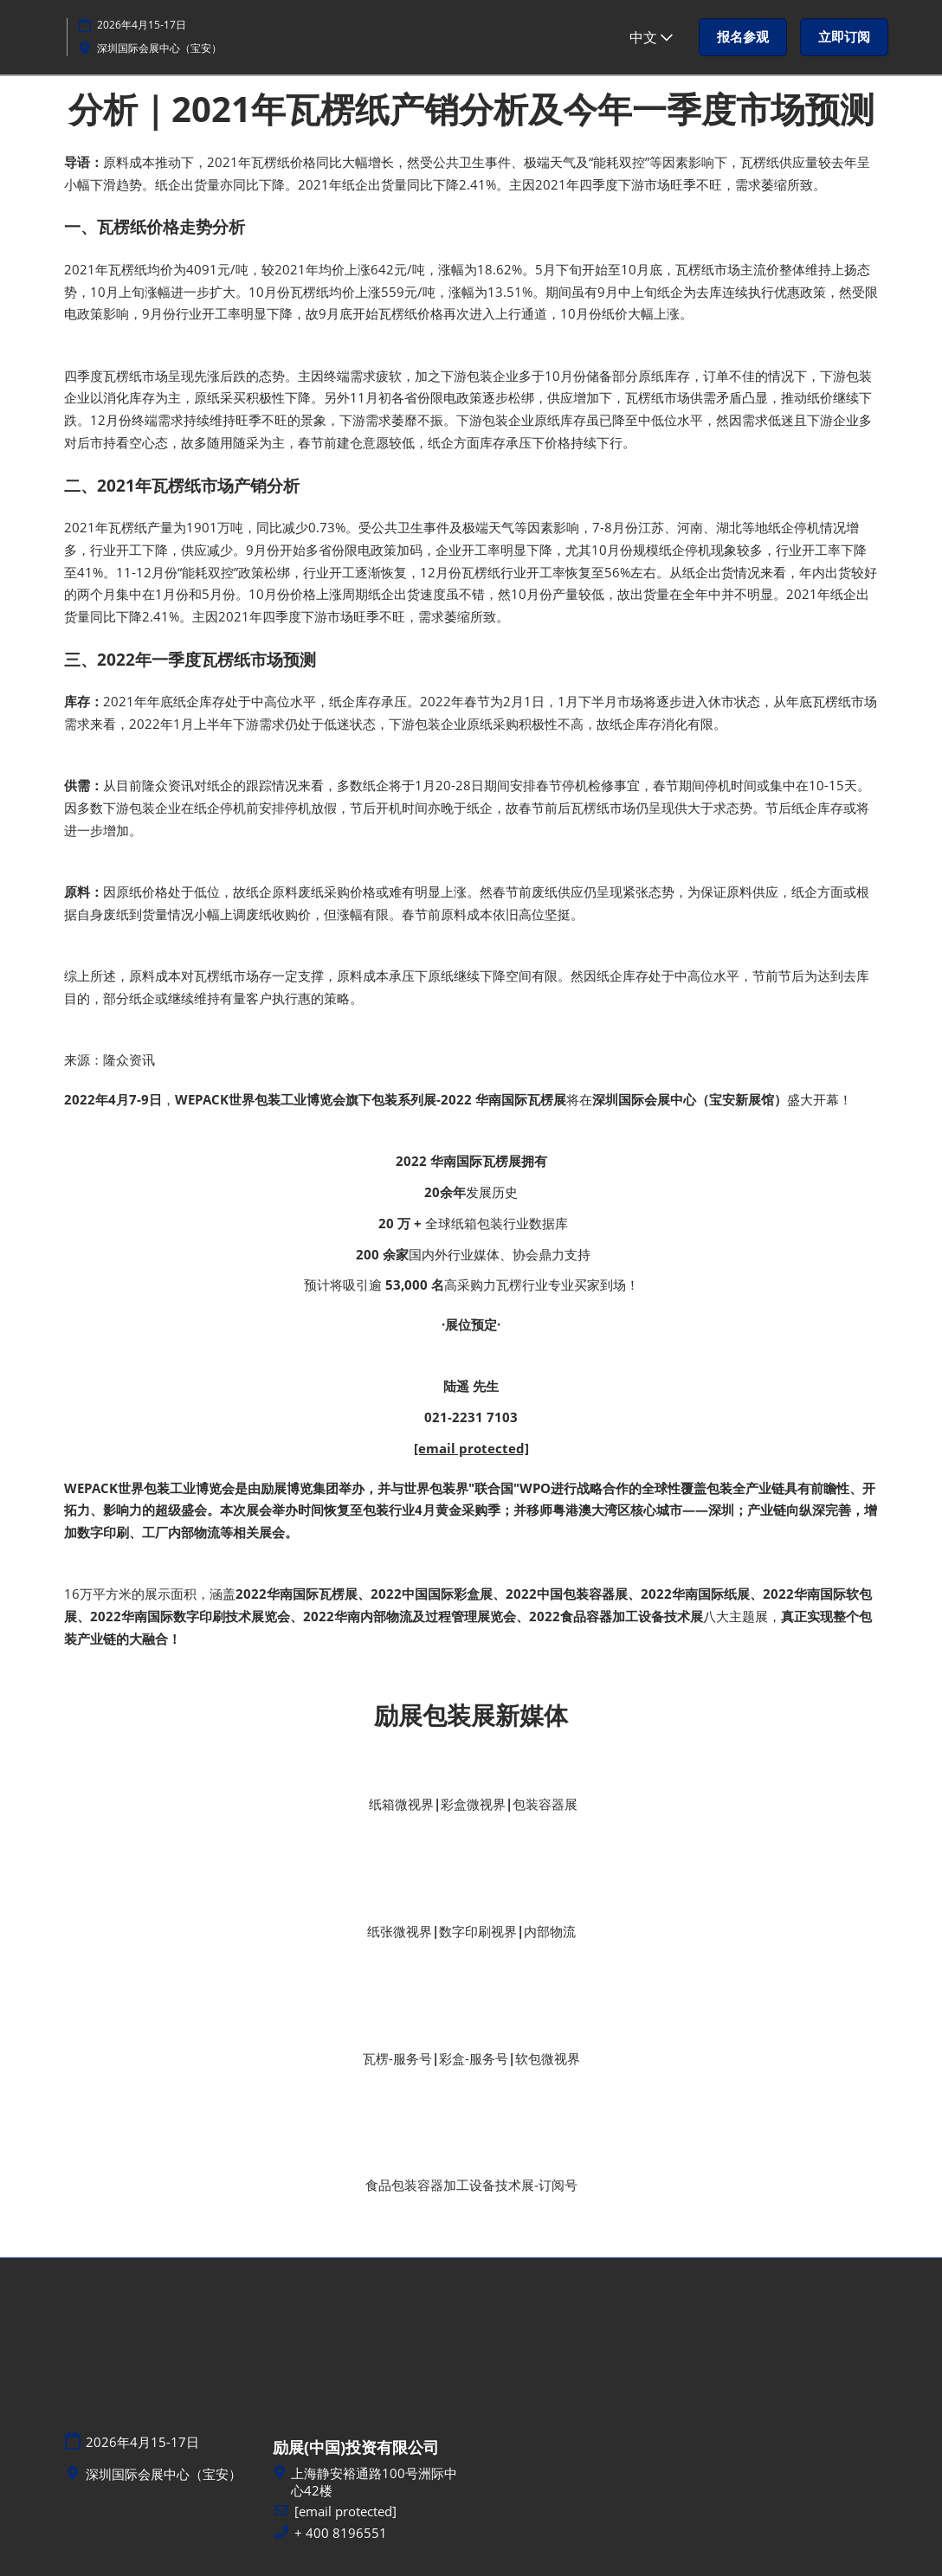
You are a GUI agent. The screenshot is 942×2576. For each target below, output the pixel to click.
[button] (743, 37)
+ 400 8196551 (340, 2533)
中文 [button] (651, 37)
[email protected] (471, 1448)
